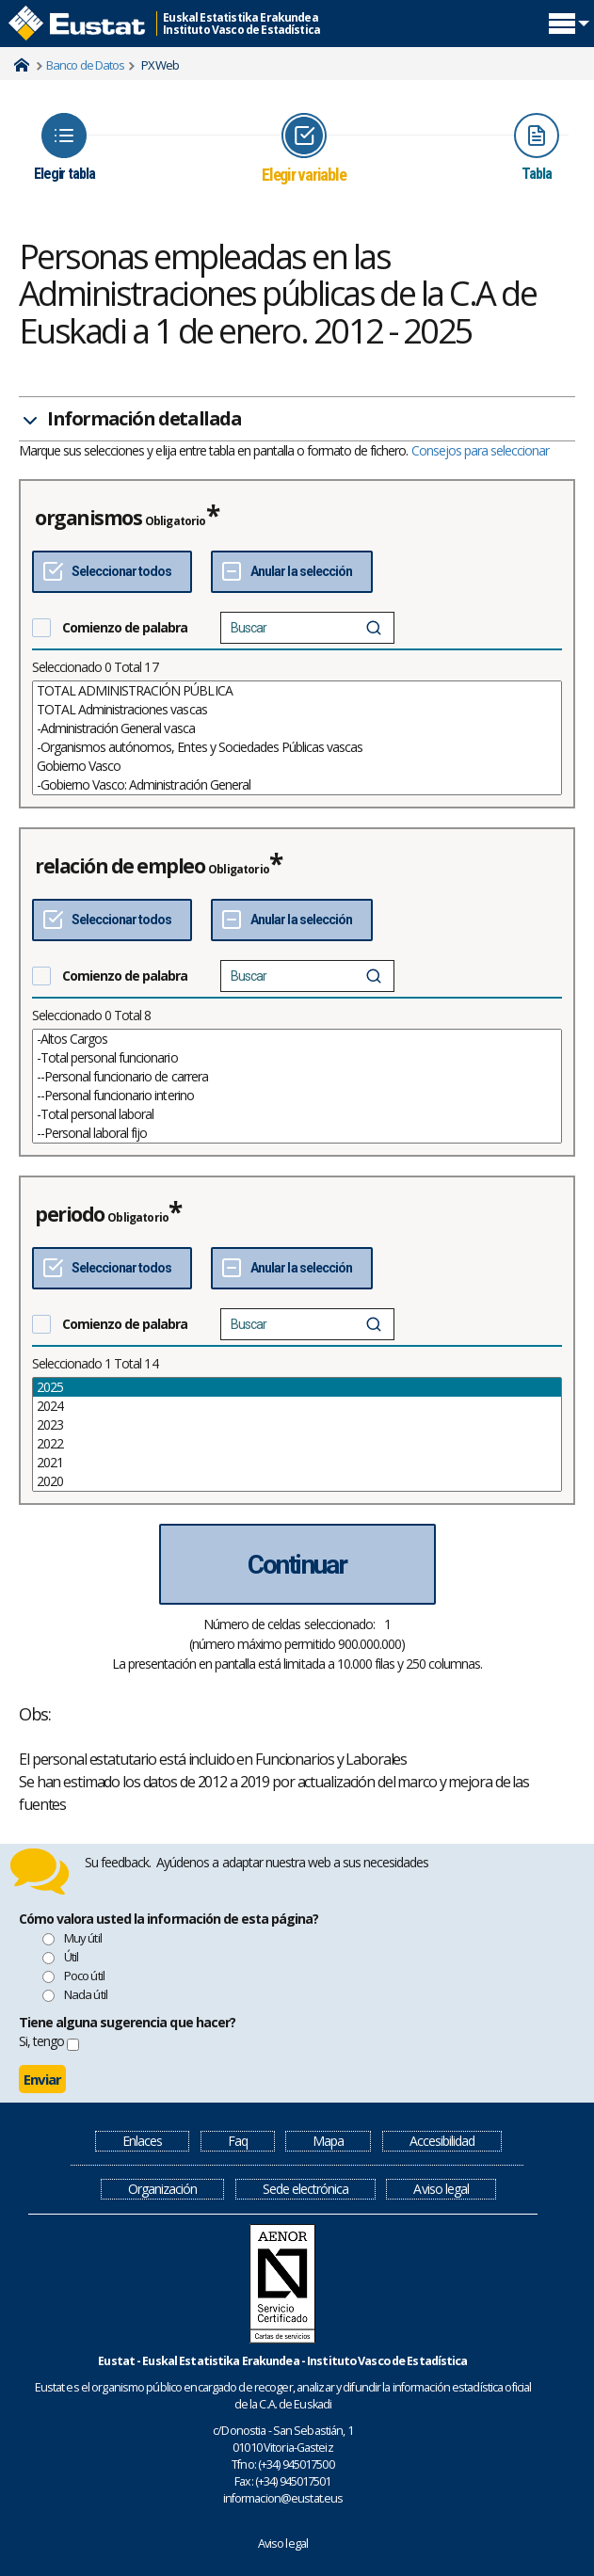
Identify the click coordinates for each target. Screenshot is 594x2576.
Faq (238, 2141)
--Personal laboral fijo (297, 1133)
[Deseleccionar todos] (291, 572)
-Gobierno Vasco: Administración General (297, 785)
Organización (162, 2189)
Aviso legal (440, 2189)
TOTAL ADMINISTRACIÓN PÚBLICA (297, 690)
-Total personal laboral (297, 1114)
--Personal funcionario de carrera (297, 1076)
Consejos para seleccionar (480, 450)
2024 (297, 1406)
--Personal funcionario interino (297, 1095)
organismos (88, 517)
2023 (297, 1425)
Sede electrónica (305, 2189)
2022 (297, 1443)
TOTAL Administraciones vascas (297, 709)
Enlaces (142, 2141)
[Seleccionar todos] (112, 572)
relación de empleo (120, 866)
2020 (297, 1481)
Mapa (328, 2141)
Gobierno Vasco (297, 766)
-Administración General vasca (297, 728)
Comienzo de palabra (124, 627)
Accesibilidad (441, 2141)
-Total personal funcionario (297, 1057)
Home (21, 64)
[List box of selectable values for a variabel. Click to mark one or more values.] (297, 737)
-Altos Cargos (297, 1039)
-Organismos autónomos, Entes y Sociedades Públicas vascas (297, 747)
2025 (297, 1387)
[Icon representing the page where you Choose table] (64, 147)
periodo (69, 1214)
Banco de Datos (85, 64)
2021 (297, 1462)
